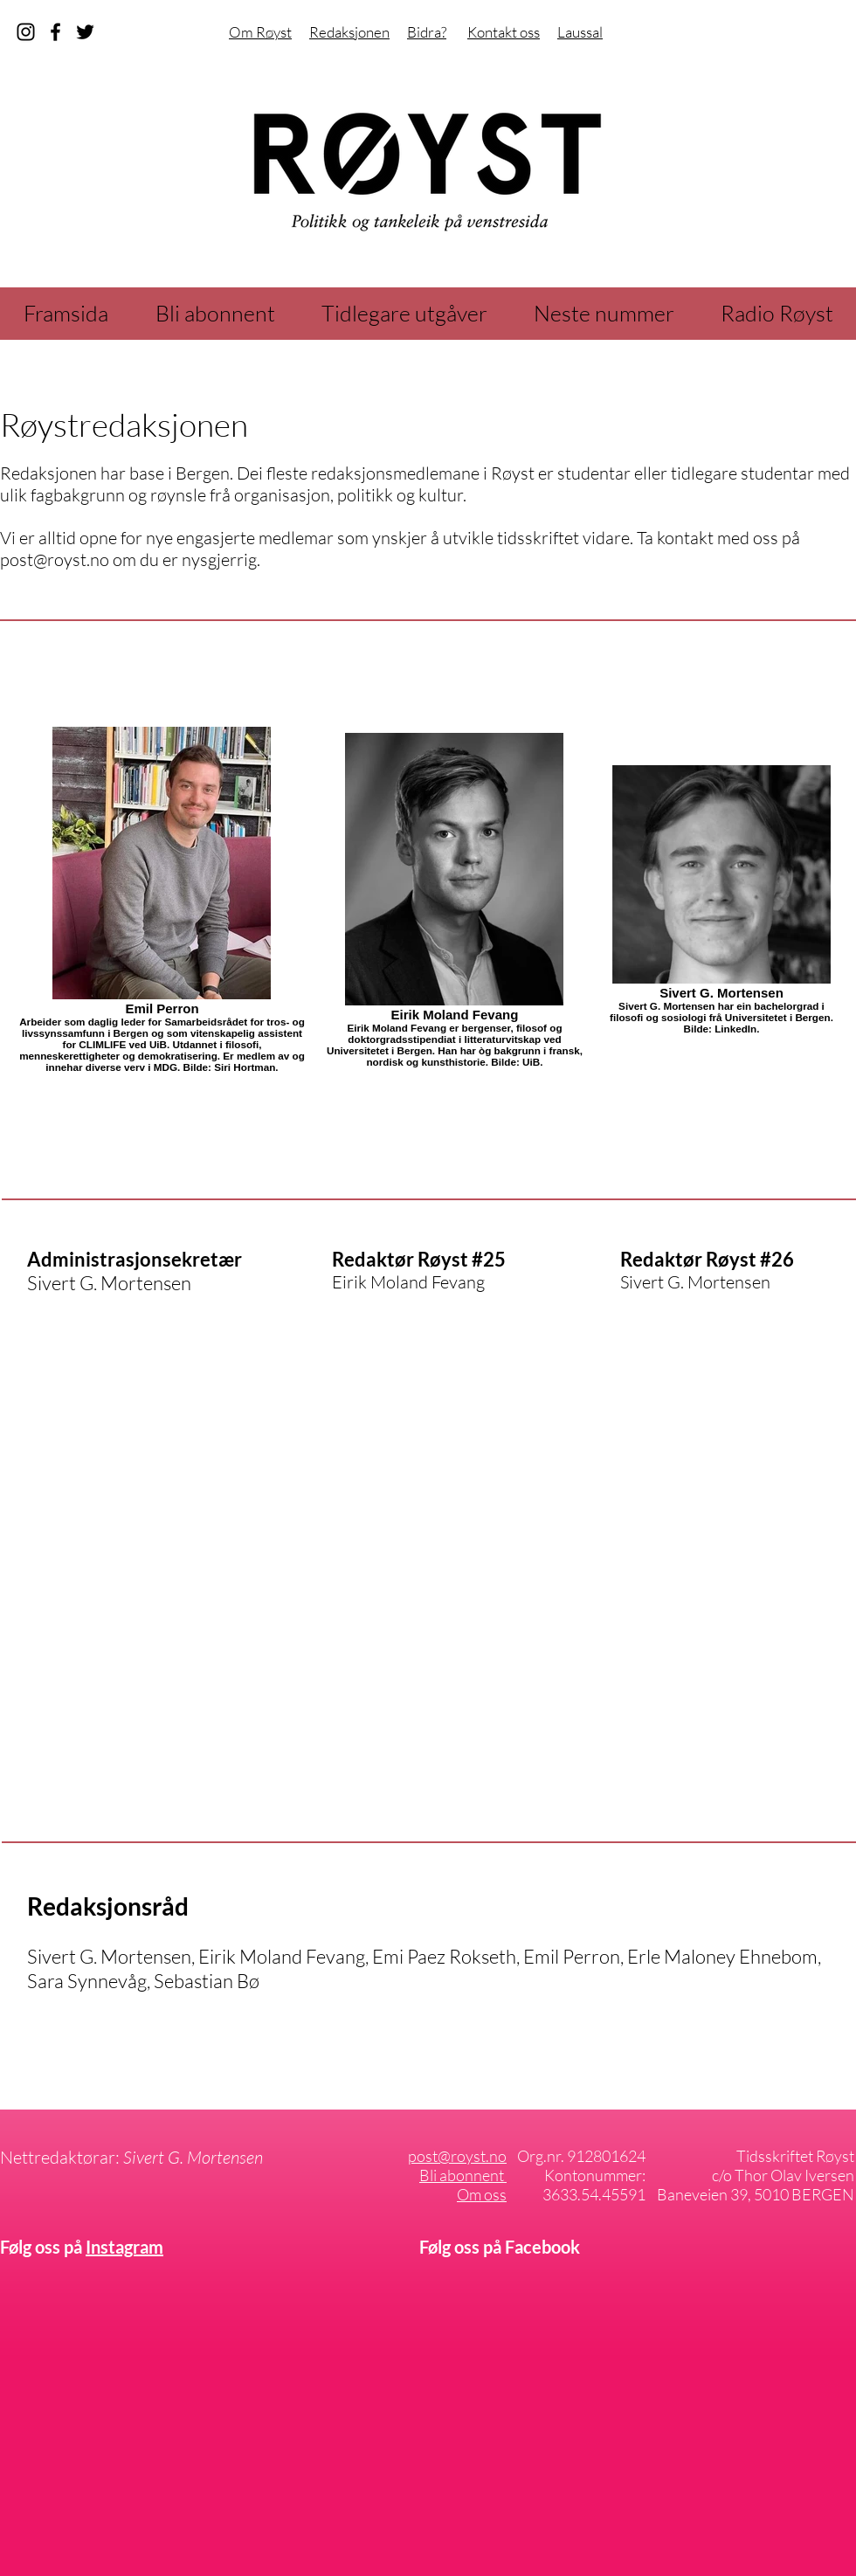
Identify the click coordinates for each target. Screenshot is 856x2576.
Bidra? (426, 32)
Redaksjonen (349, 32)
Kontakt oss (503, 32)
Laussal (580, 32)
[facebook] (55, 32)
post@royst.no (54, 559)
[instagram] (26, 32)
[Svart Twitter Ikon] (85, 32)
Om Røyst (260, 32)
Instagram (124, 2246)
